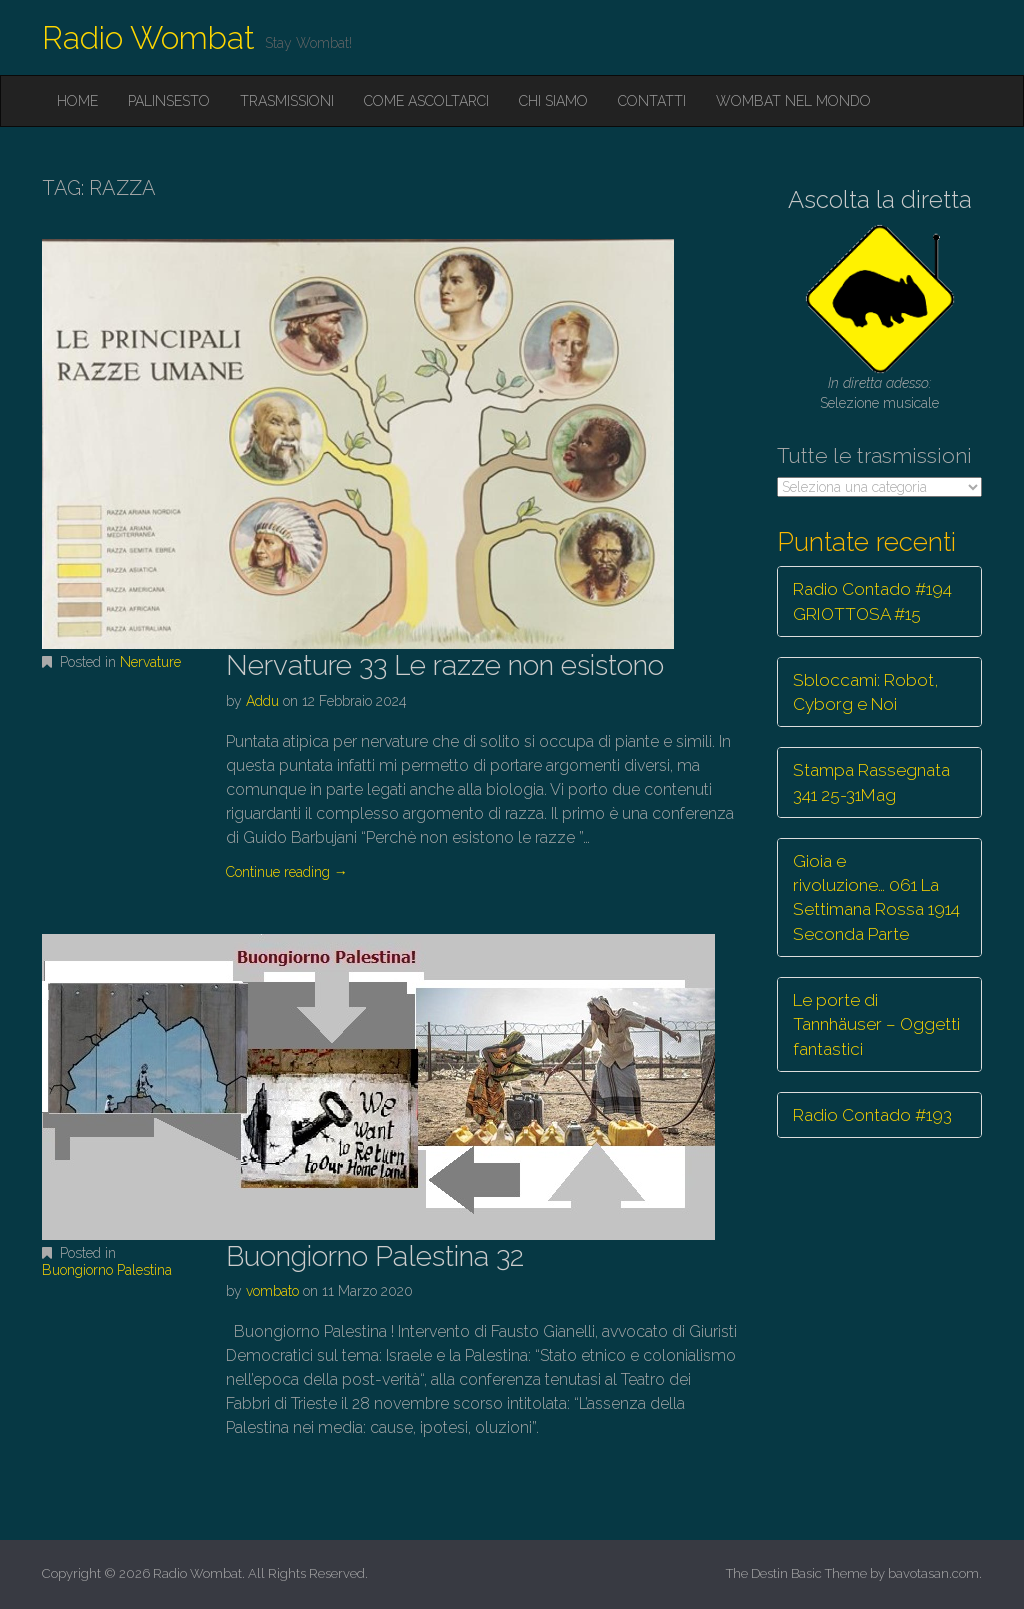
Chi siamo (553, 101)
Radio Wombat (148, 37)
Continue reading (287, 872)
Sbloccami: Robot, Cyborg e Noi (866, 692)
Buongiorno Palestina (107, 1270)
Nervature (150, 662)
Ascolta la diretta (880, 199)
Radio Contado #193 (872, 1115)
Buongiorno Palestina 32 (375, 1256)
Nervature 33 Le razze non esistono (445, 665)
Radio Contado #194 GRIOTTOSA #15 (872, 601)
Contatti (652, 101)
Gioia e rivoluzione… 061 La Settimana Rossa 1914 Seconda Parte (876, 897)
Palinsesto (169, 101)
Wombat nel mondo (793, 101)
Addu (262, 701)
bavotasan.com (933, 1573)
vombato (272, 1291)
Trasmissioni (287, 101)
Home (77, 101)
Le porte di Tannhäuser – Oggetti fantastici (876, 1024)
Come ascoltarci (426, 101)
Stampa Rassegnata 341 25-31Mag (871, 782)
